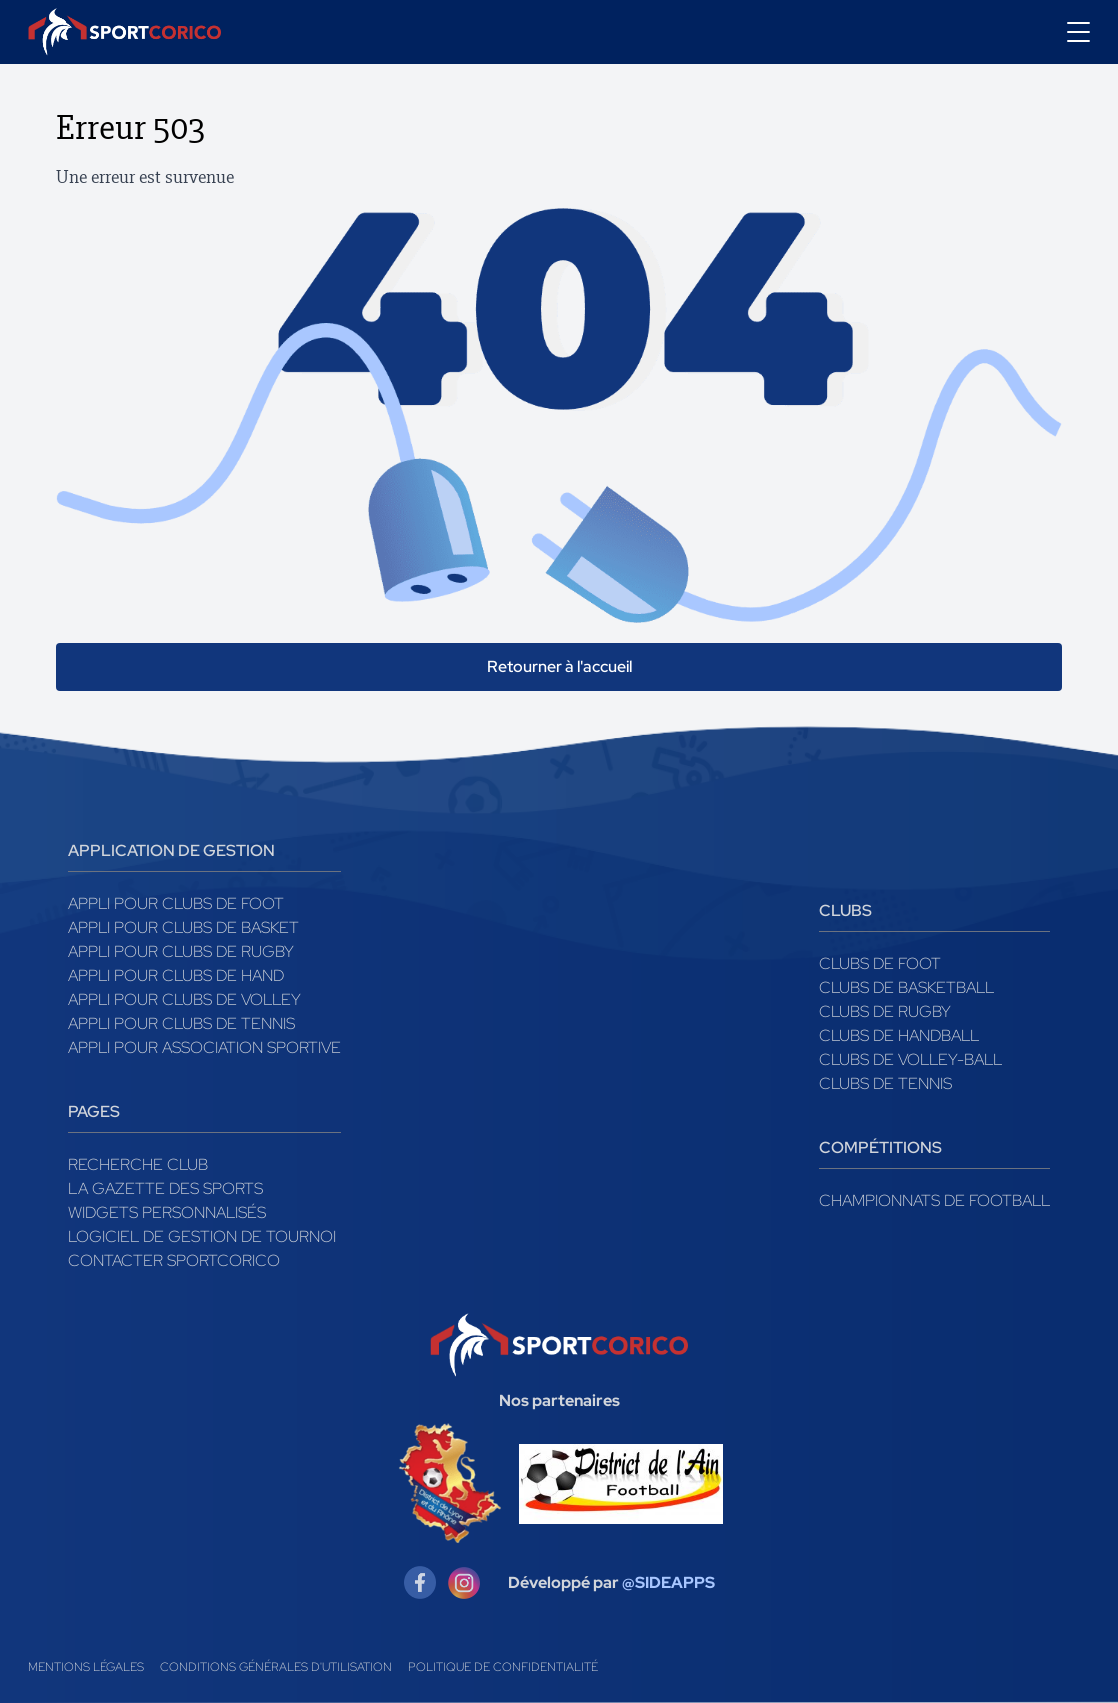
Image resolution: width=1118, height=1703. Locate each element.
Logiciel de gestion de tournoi (202, 1236)
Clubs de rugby (885, 1011)
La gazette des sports (165, 1188)
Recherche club (138, 1164)
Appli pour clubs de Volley (184, 999)
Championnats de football (934, 1200)
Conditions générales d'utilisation (276, 1667)
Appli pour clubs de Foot (176, 903)
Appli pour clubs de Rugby (181, 951)
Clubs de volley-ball (910, 1059)
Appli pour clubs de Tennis (181, 1023)
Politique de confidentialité (503, 1667)
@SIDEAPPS (668, 1582)
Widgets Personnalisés (167, 1212)
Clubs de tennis (885, 1083)
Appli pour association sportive (204, 1047)
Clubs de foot (880, 963)
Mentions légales (86, 1667)
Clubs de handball (899, 1035)
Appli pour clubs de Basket (183, 927)
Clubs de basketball (906, 987)
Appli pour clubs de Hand (176, 975)
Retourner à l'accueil (559, 666)
